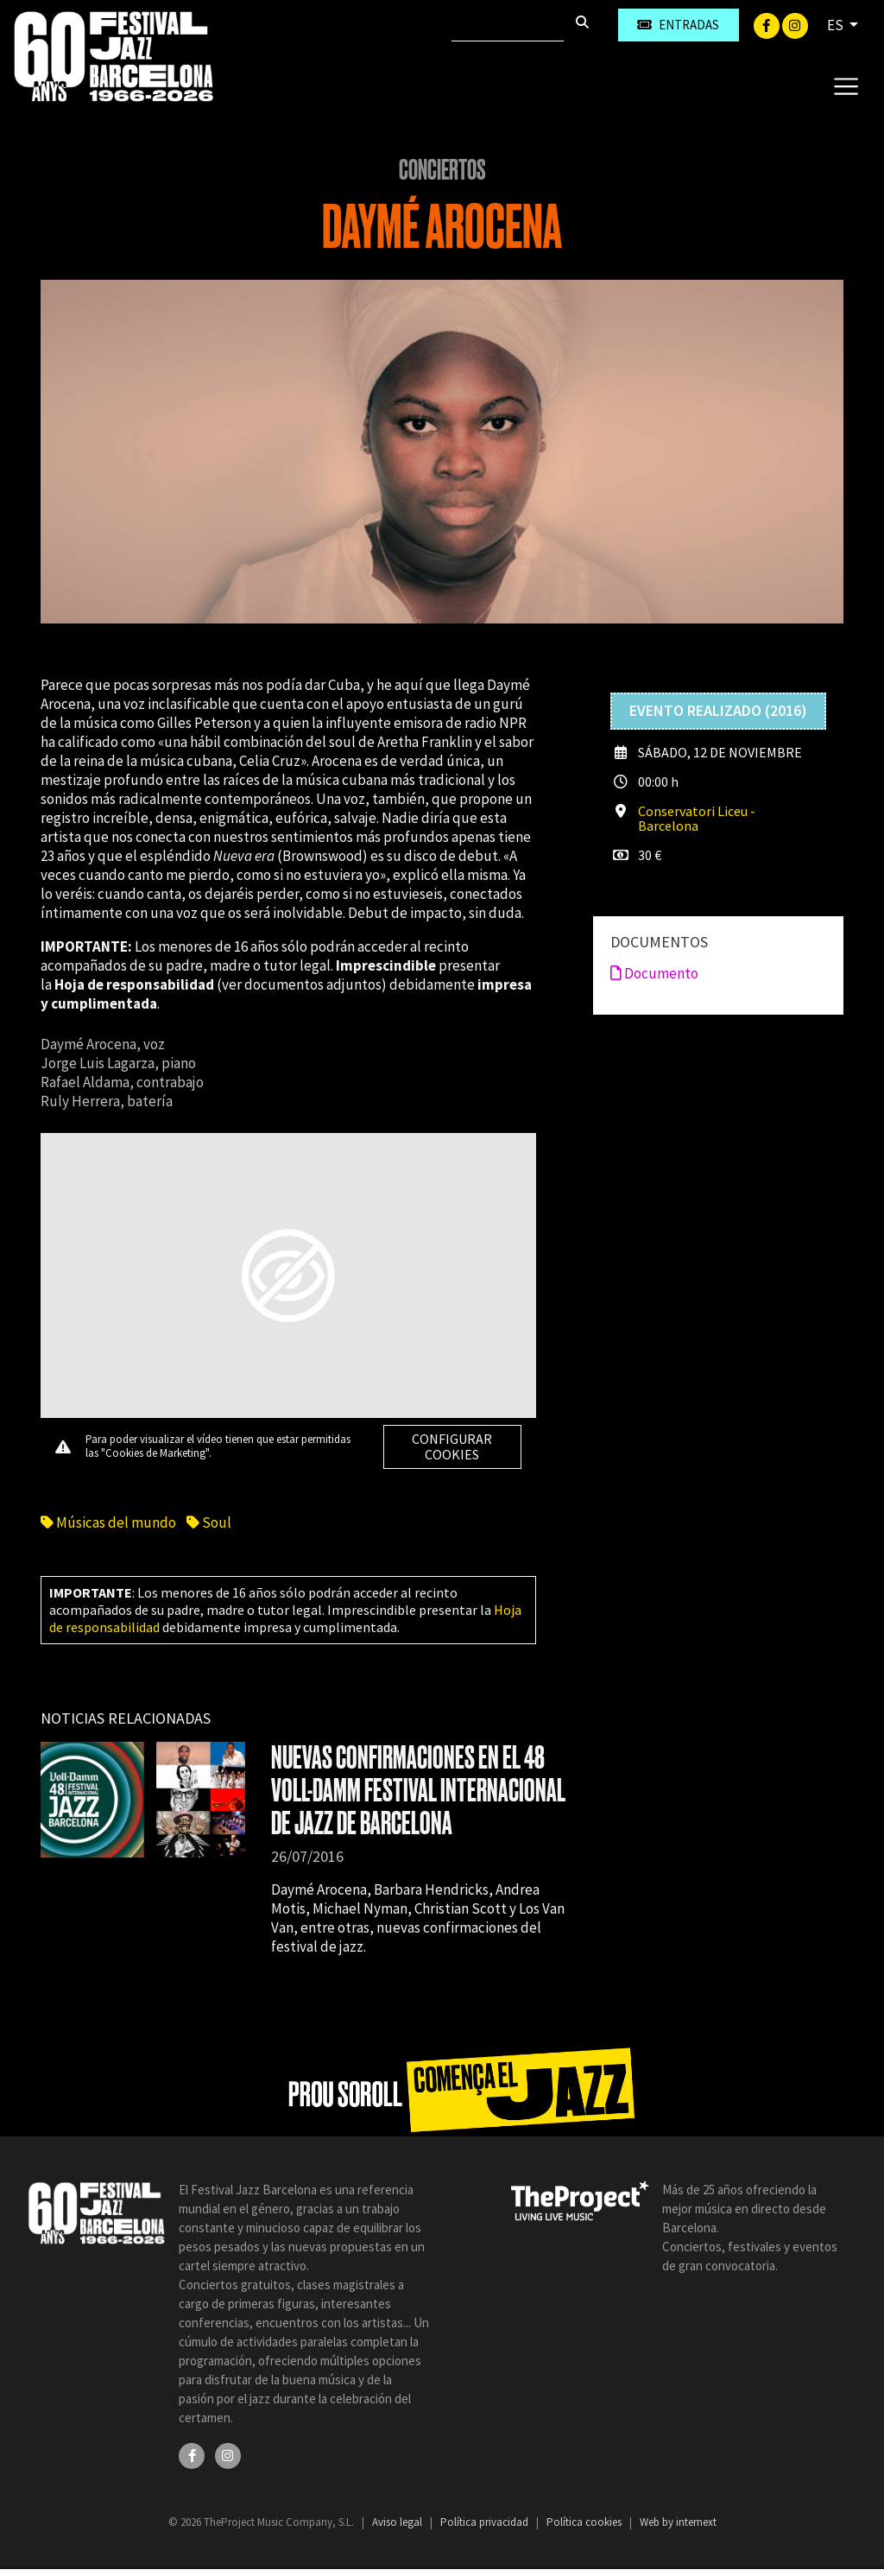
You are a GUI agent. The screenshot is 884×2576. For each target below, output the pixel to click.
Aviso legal (398, 2522)
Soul (208, 1522)
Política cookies (585, 2522)
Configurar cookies (452, 1446)
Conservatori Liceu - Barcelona (696, 818)
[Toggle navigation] (845, 85)
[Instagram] (795, 24)
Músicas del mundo (108, 1522)
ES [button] (836, 25)
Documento (654, 973)
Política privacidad (485, 2522)
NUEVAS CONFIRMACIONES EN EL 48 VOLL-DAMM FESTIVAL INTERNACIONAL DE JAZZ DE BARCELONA (418, 1790)
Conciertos (442, 170)
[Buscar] (507, 25)
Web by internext (678, 2522)
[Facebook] (768, 24)
